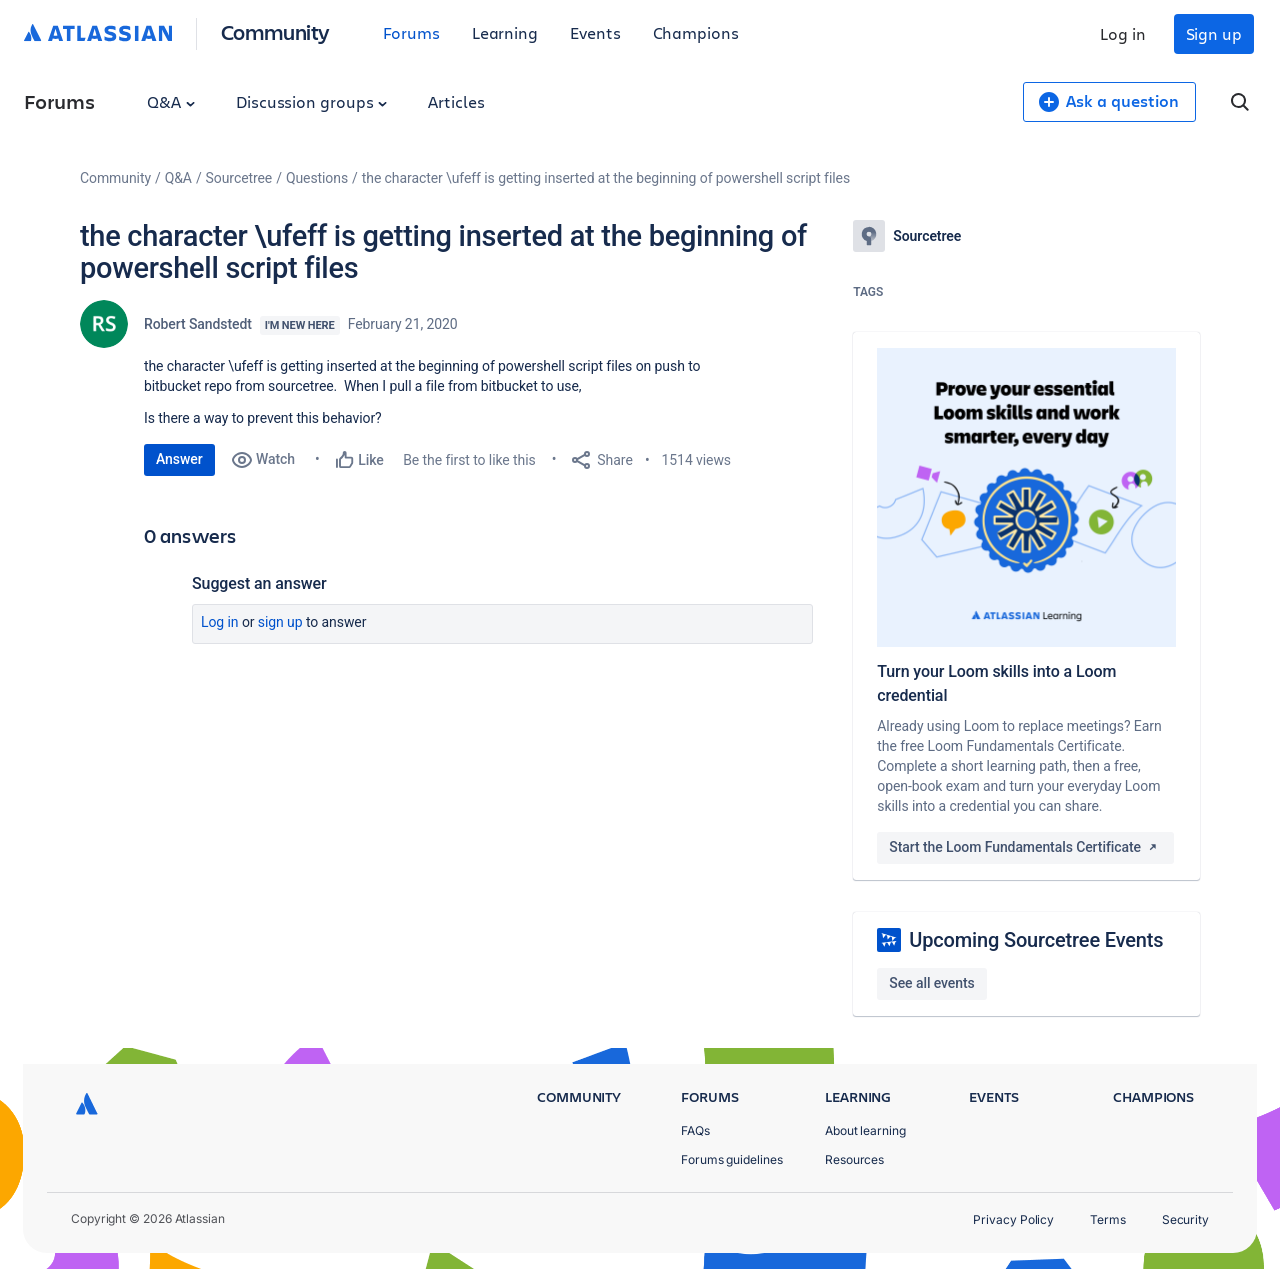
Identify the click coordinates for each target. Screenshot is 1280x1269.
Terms (1108, 1219)
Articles (456, 101)
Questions (317, 178)
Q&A (171, 101)
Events (595, 32)
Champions (696, 32)
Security (1185, 1219)
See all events (931, 983)
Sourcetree (239, 178)
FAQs (695, 1130)
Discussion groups (312, 101)
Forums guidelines (732, 1159)
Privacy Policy (1013, 1219)
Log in (1123, 33)
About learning (865, 1130)
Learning (505, 32)
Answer (179, 459)
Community (275, 31)
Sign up (1214, 33)
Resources (854, 1159)
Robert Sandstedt (198, 324)
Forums (411, 32)
